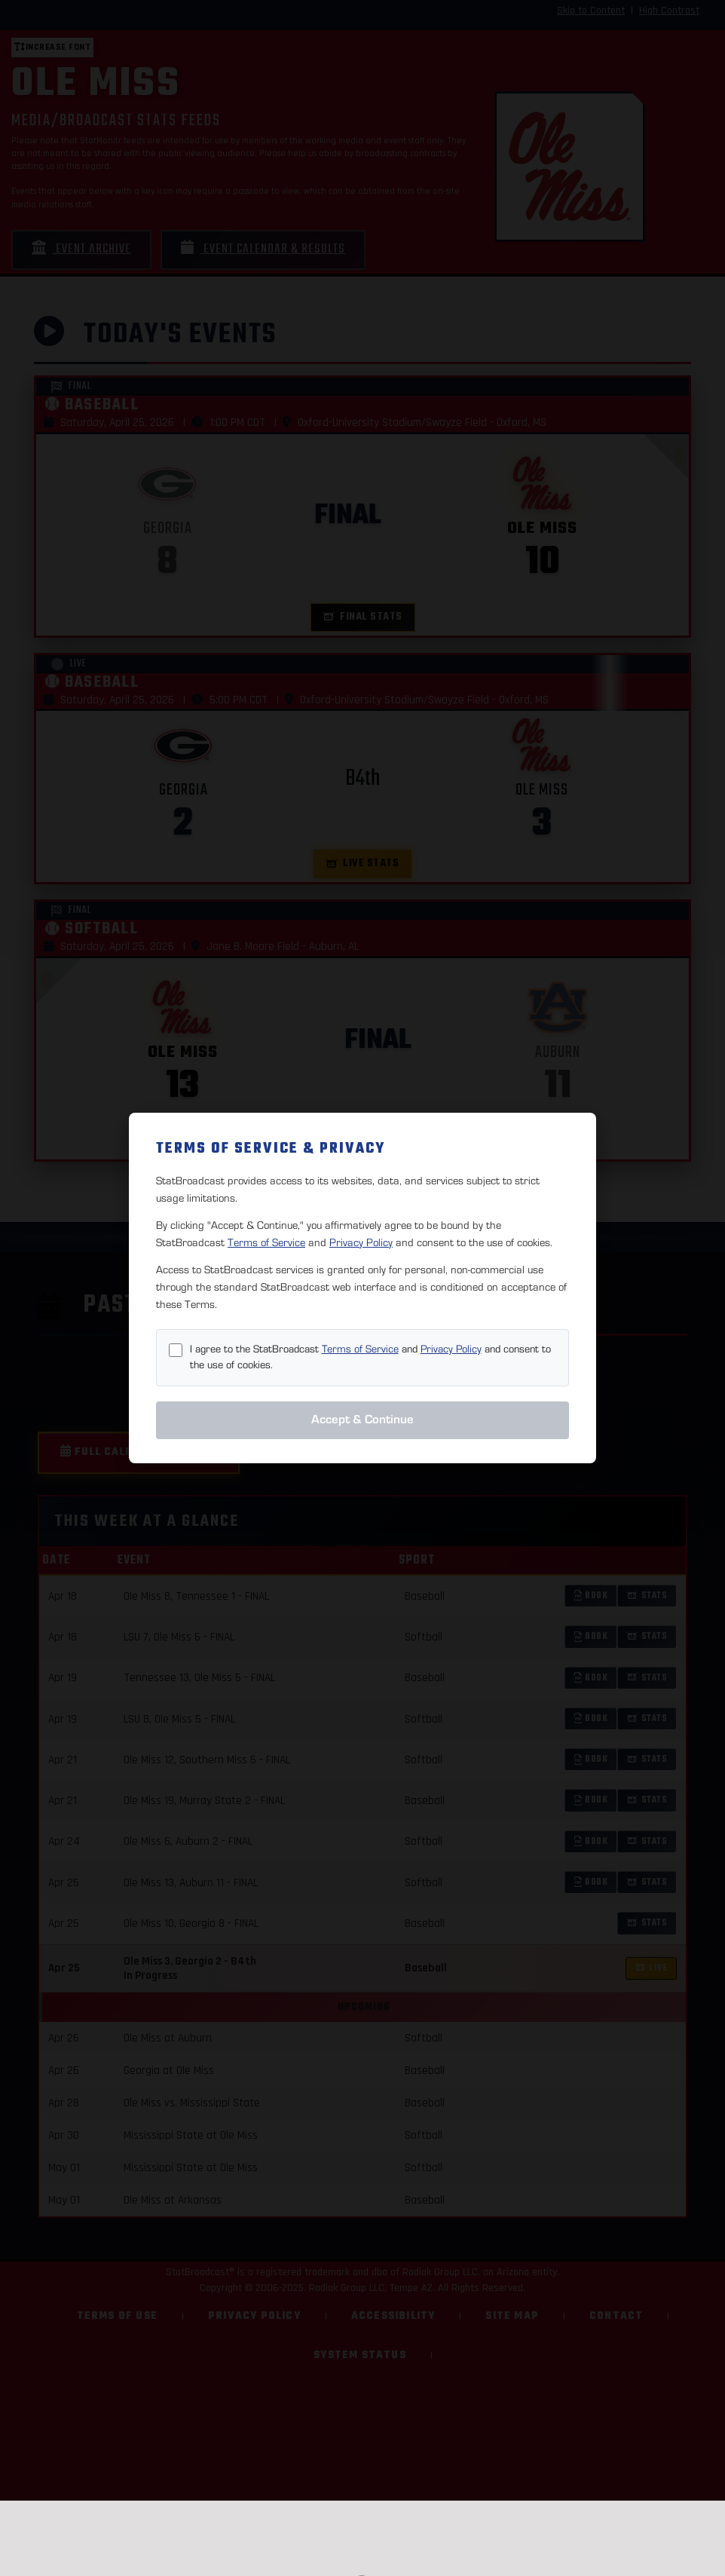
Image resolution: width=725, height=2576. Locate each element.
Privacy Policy (361, 1242)
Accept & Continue (362, 1420)
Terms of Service (266, 1242)
